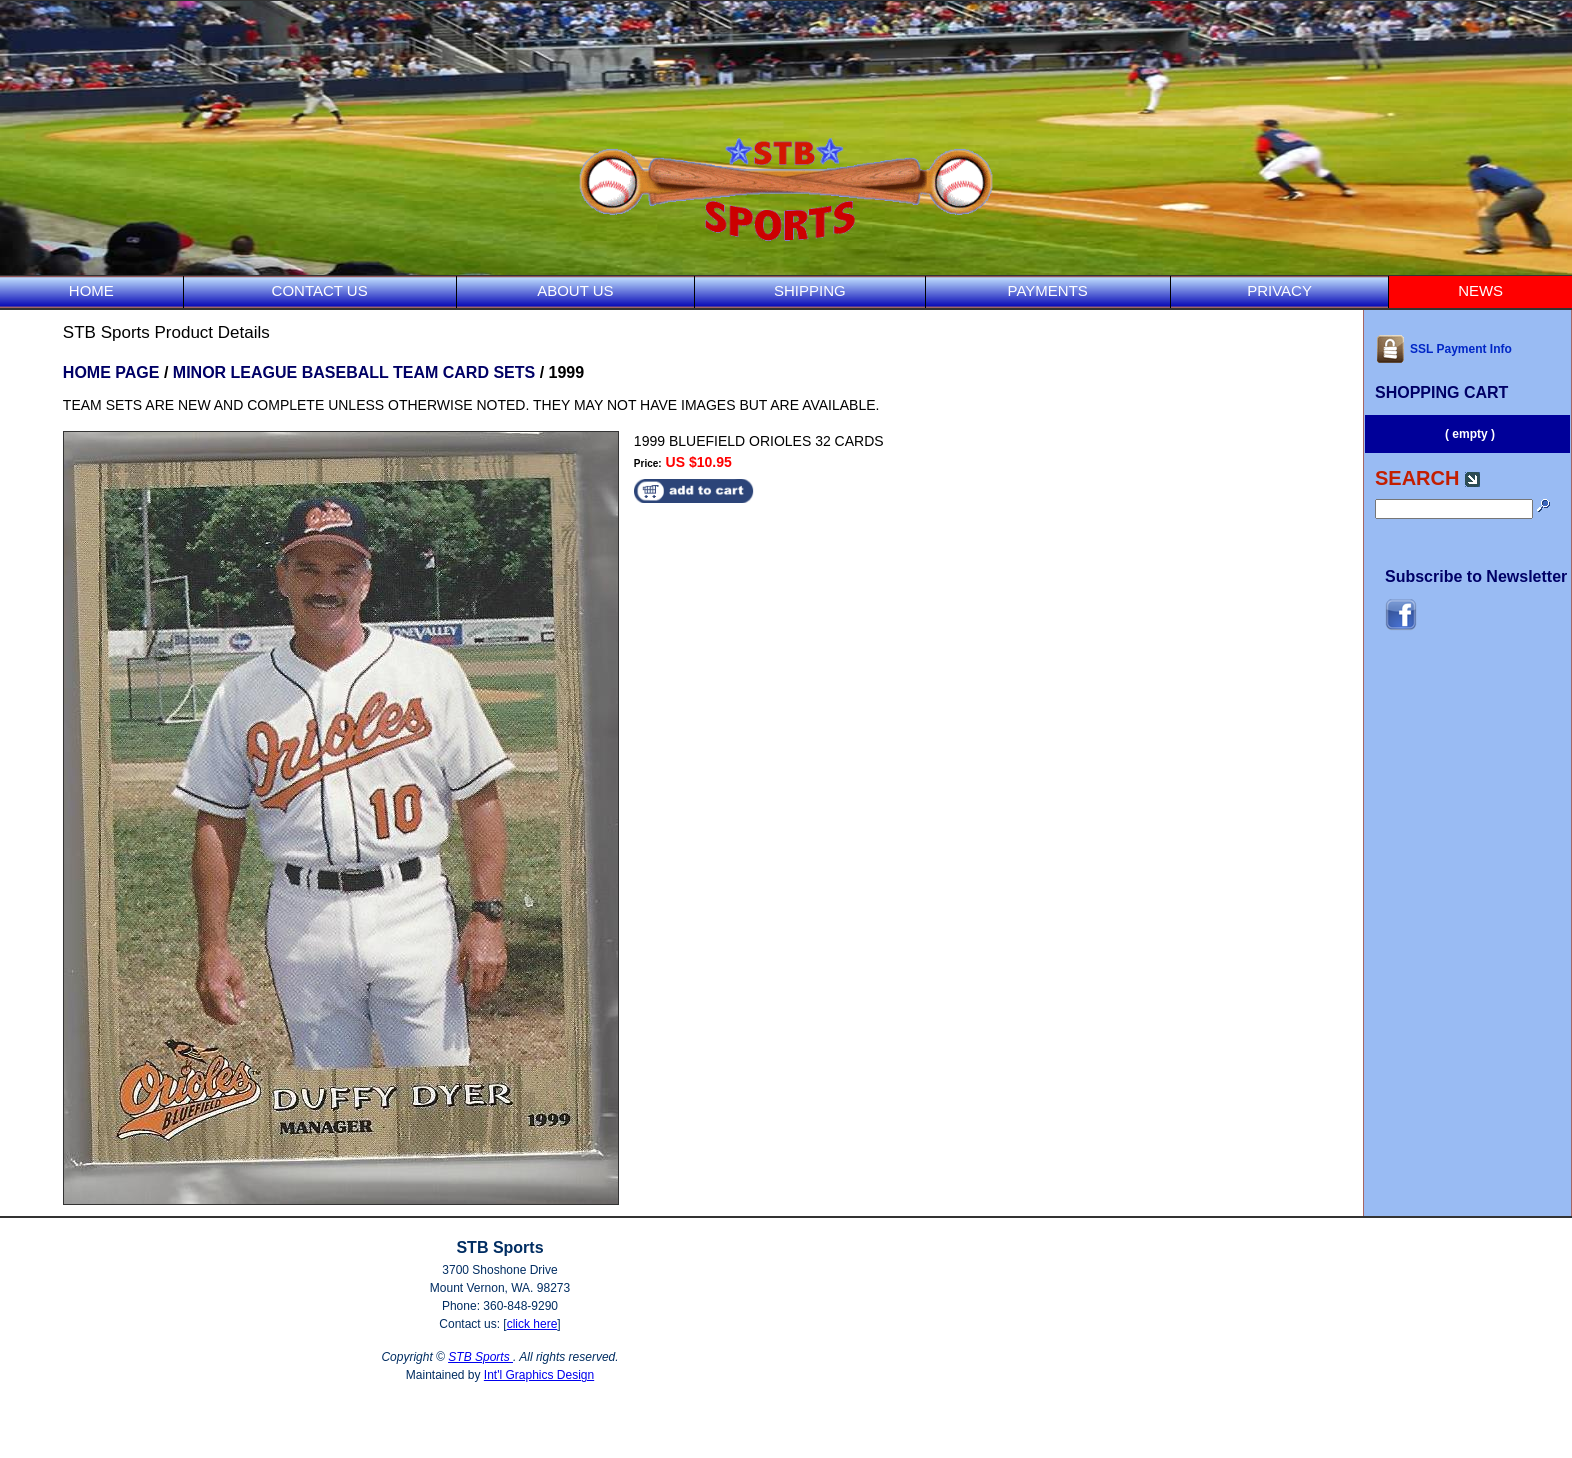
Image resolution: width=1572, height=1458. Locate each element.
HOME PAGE (111, 372)
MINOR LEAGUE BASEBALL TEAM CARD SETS (354, 372)
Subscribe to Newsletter (1476, 576)
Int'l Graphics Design (539, 1375)
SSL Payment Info (1443, 349)
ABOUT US (575, 290)
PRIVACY (1279, 290)
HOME (91, 290)
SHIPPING (810, 290)
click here (532, 1324)
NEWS (1480, 290)
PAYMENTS (1048, 290)
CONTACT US (320, 290)
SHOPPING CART (1441, 392)
